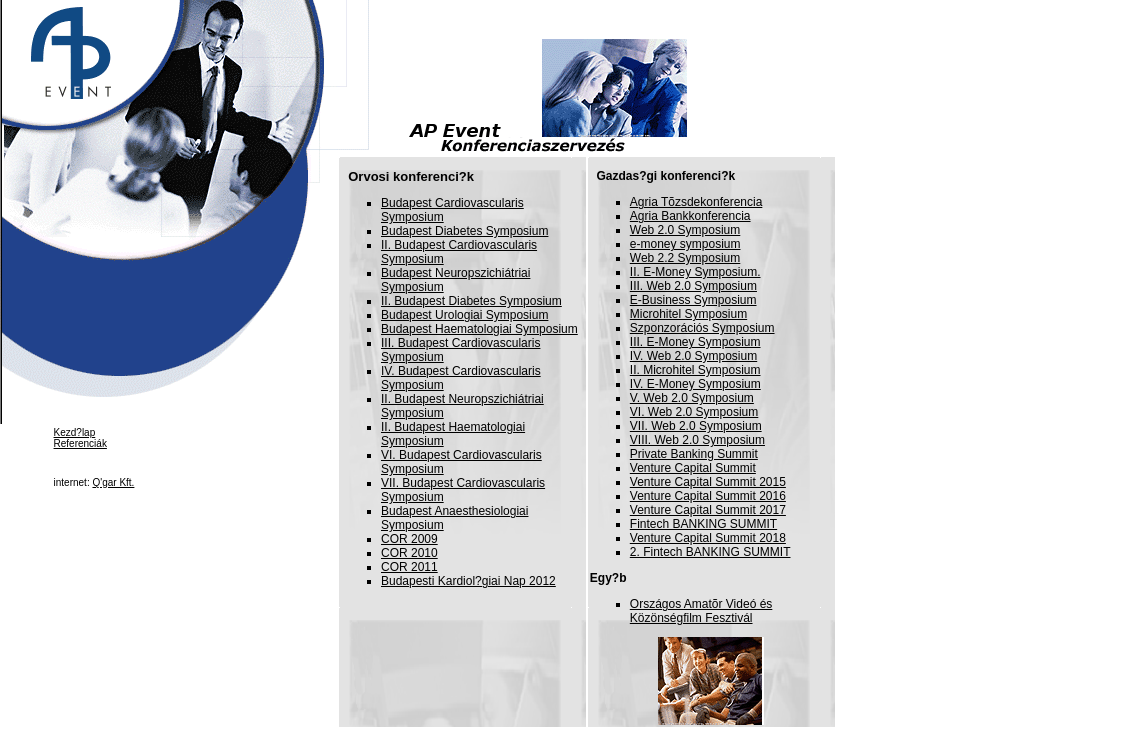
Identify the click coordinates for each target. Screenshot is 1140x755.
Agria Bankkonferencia (690, 216)
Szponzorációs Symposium (702, 328)
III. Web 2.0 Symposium (693, 286)
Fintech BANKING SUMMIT (703, 524)
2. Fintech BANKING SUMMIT (710, 552)
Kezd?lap (75, 432)
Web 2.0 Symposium (685, 230)
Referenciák (80, 443)
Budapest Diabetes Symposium (464, 231)
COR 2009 (409, 539)
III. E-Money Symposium (695, 342)
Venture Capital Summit (693, 468)
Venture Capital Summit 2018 (708, 538)
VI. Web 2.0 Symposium (694, 412)
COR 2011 (409, 567)
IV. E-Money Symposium (695, 384)
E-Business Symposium (693, 300)
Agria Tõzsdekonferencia (696, 202)
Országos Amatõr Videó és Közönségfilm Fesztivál (701, 611)
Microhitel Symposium (688, 314)
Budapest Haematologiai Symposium (479, 329)
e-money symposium (685, 244)
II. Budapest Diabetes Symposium (471, 301)
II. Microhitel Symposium (695, 370)
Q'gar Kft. (113, 482)
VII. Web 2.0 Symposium (696, 426)
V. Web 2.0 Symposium (692, 398)
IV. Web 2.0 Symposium (693, 356)
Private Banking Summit (694, 454)
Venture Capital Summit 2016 (708, 496)
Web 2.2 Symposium (685, 258)
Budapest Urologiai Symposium (464, 315)
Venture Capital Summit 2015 (708, 482)
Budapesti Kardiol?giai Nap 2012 (468, 581)
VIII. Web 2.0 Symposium (697, 440)
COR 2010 (409, 553)
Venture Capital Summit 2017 (708, 510)
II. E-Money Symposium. (695, 272)
